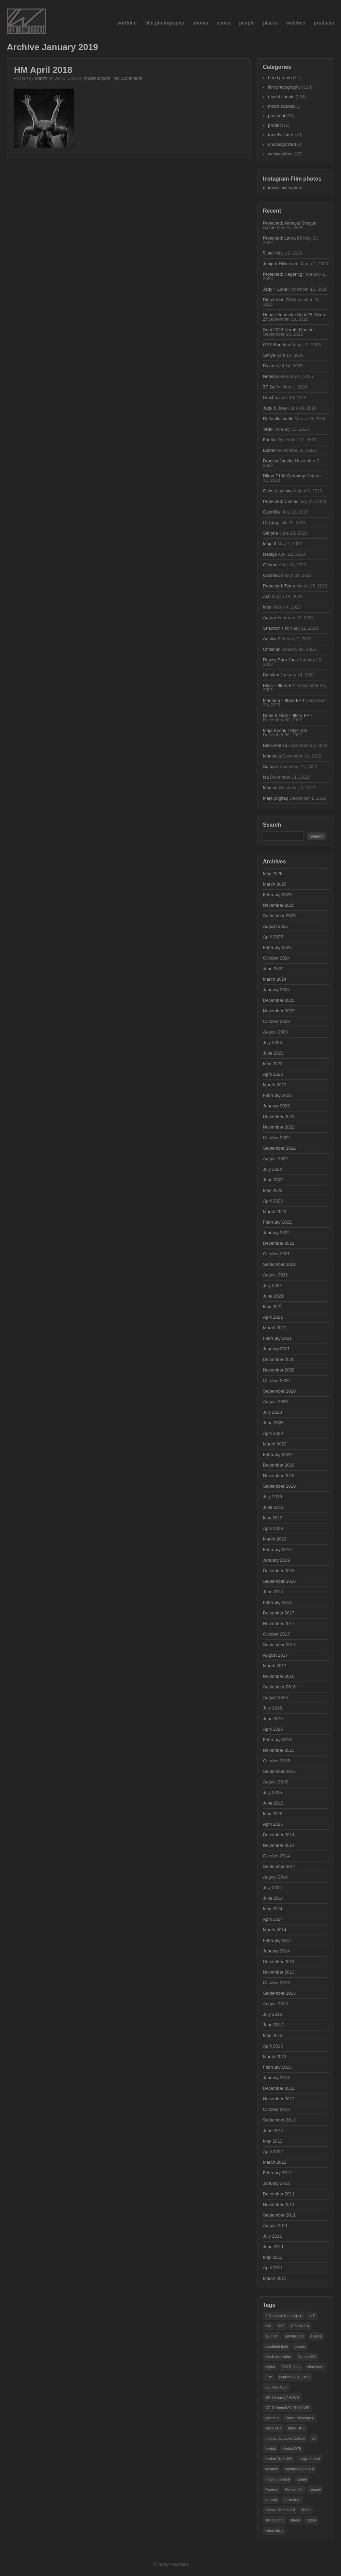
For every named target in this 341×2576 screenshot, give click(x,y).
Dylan (268, 365)
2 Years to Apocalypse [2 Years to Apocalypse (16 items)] (283, 2316)
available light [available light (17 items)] (276, 2346)
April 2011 (273, 2267)
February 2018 (277, 1602)
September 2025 (279, 915)
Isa (266, 777)
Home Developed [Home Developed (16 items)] (299, 2418)
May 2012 (272, 2141)
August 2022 (275, 1158)
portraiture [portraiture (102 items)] (291, 2500)
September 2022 (279, 1148)
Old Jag (270, 522)
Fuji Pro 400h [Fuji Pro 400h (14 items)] (276, 2387)
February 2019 (277, 1549)
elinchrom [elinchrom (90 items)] (315, 2367)
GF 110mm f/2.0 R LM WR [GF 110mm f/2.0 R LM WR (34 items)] (287, 2408)
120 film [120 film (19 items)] (272, 2336)
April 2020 (273, 1433)
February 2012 (277, 2172)
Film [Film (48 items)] (268, 2377)
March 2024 (274, 979)
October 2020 (276, 1380)
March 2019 (274, 1539)
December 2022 (279, 1116)
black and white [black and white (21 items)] (278, 2357)
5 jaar (268, 253)
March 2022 (274, 1211)
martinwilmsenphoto (282, 187)
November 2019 (279, 1475)
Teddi (268, 429)
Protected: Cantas (280, 501)
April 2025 (273, 936)
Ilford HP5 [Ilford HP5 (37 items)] (296, 2428)
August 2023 (275, 1031)
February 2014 (277, 1940)
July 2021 (272, 1285)
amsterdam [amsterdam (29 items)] (294, 2336)
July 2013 (272, 2014)
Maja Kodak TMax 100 (285, 730)
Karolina (271, 674)
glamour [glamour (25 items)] (272, 2418)
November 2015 (279, 1750)
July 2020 (272, 1412)
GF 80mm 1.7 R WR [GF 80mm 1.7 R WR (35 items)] (282, 2397)
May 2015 (272, 1813)
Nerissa (270, 376)
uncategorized (282, 144)
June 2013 (273, 2024)
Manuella (272, 755)
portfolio (127, 22)
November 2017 (279, 1623)
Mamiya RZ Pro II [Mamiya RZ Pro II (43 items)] (299, 2469)
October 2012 (276, 2109)
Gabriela (271, 575)
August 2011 (275, 2225)
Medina (270, 787)
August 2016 (275, 1697)
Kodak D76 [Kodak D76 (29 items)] (291, 2449)
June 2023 (273, 1053)
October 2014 (276, 1855)
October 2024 (276, 958)
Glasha (270, 397)
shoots (200, 22)
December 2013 (279, 1961)
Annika (270, 638)
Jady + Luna (275, 289)
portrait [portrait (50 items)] (271, 2500)
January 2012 (276, 2183)
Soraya (270, 766)
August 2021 (275, 1274)
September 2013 (279, 1993)
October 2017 (276, 1634)
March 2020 (274, 1443)
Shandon (272, 628)
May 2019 (272, 1517)
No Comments (128, 78)
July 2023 (272, 1042)
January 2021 (276, 1348)
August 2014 (275, 1877)
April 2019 (273, 1528)
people (246, 22)
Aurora (269, 617)
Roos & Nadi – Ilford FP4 (287, 715)
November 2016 (279, 1676)
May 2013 (272, 2035)
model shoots (97, 78)
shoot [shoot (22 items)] (306, 2510)
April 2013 (273, 2046)
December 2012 (279, 2088)
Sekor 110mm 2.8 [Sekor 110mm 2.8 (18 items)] (280, 2510)
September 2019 (279, 1486)
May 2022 (272, 1190)
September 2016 (279, 1686)
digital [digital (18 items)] (270, 2367)
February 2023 (277, 1095)
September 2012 (279, 2119)
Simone (270, 533)
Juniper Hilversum (280, 263)
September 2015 (279, 1771)
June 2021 (273, 1296)
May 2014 (272, 1908)
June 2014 (273, 1898)
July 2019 (272, 1496)
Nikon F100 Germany (284, 475)
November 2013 (279, 1972)
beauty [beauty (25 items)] (300, 2346)
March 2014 (274, 1929)
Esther (269, 450)
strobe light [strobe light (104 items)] (274, 2520)
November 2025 (279, 905)
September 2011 (279, 2215)
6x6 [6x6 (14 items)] (268, 2326)
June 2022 (273, 1179)
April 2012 (273, 2151)
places (270, 22)
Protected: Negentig (282, 274)
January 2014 (276, 1950)
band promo (280, 77)
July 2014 (272, 1887)
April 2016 (273, 1729)
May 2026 (272, 873)
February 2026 (277, 894)
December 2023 (279, 1000)
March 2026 (274, 884)
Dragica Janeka (278, 460)
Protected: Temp (279, 585)
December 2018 (279, 1570)
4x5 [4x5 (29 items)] (312, 2316)
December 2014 (279, 1834)
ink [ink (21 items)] (313, 2438)
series (224, 22)
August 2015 (275, 1781)
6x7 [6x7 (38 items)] (281, 2326)
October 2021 (276, 1253)
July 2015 (272, 1792)
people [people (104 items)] (315, 2489)
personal (276, 115)
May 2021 (272, 1306)
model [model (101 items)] (302, 2479)
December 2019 (279, 1465)
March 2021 (274, 1327)
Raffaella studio (278, 418)
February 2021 (277, 1338)
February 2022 (277, 1222)
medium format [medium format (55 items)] (277, 2479)
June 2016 (273, 1718)
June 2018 (273, 1591)
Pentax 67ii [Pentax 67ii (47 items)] (294, 2489)
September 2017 (279, 1644)
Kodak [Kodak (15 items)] (270, 2449)
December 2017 (279, 1612)
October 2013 (276, 1982)
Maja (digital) (275, 798)
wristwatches (280, 153)
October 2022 (276, 1137)
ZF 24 (269, 386)
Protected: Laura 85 (282, 238)
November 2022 (279, 1127)
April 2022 (273, 1200)
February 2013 (277, 2067)
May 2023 (272, 1063)
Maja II (269, 543)
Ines (267, 607)
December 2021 (279, 1243)
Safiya (269, 355)
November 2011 (279, 2204)
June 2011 (273, 2246)
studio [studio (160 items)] (295, 2520)
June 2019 (273, 1507)
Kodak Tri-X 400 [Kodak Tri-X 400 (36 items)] (278, 2459)
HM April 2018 (43, 70)
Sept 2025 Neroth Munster (289, 329)
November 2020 (279, 1370)
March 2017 (274, 1665)
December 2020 (279, 1359)
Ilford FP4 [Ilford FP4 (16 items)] (273, 2428)
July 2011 (272, 2236)
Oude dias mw (277, 490)
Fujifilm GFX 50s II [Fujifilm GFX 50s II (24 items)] (294, 2377)
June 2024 (273, 968)
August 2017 (275, 1655)
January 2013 (276, 2077)
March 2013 (274, 2056)
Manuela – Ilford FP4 (283, 700)
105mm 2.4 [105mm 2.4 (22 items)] (300, 2326)
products (324, 22)
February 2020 (277, 1454)
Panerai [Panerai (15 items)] (271, 2489)
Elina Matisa (275, 745)
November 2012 (279, 2098)
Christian (271, 649)
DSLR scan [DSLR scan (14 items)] (291, 2367)
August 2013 (275, 2003)
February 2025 (277, 947)
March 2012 (274, 2162)
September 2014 (279, 1866)
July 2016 (272, 1708)
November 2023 (279, 1010)
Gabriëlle (272, 512)
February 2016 (277, 1739)
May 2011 (272, 2257)
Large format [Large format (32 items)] (309, 2459)
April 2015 (273, 1824)
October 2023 (276, 1021)
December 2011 (279, 2193)
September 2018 (279, 1581)
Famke (270, 439)
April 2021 (273, 1317)
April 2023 (273, 1074)
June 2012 (273, 2130)
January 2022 (276, 1232)
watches (295, 22)
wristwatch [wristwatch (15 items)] (274, 2530)
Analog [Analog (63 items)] (316, 2336)
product (275, 125)
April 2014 (273, 1919)
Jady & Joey (275, 408)
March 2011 (274, 2278)
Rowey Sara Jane (280, 659)
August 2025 (275, 926)
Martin (41, 78)
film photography (164, 22)
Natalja (270, 554)
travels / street (282, 134)
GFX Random (276, 344)
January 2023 (276, 1105)
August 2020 (275, 1401)
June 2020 (273, 1422)
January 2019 (276, 1560)
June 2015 (273, 1803)
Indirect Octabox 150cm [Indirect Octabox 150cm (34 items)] (285, 2438)
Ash (266, 596)
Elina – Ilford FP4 (280, 685)
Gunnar (270, 564)
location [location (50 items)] (271, 2469)
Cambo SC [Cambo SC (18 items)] (307, 2357)
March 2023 (274, 1084)
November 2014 (279, 1845)
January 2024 (276, 989)
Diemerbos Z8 (277, 299)
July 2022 (272, 1169)
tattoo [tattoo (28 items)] (311, 2520)
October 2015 (276, 1760)
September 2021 (279, 1264)
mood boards (281, 106)
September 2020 (279, 1391)
